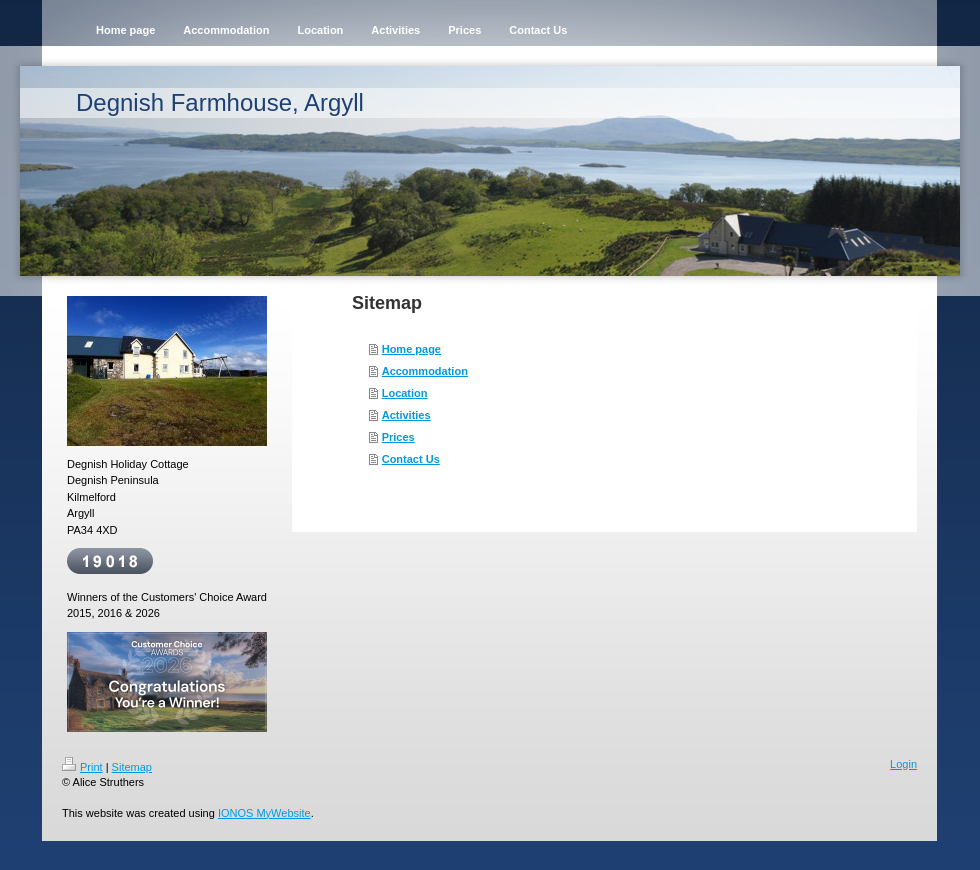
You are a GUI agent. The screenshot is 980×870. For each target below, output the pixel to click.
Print (82, 767)
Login (903, 764)
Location (405, 393)
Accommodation (425, 371)
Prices (398, 437)
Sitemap (132, 767)
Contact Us (411, 459)
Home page (411, 349)
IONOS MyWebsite (264, 813)
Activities (406, 415)
